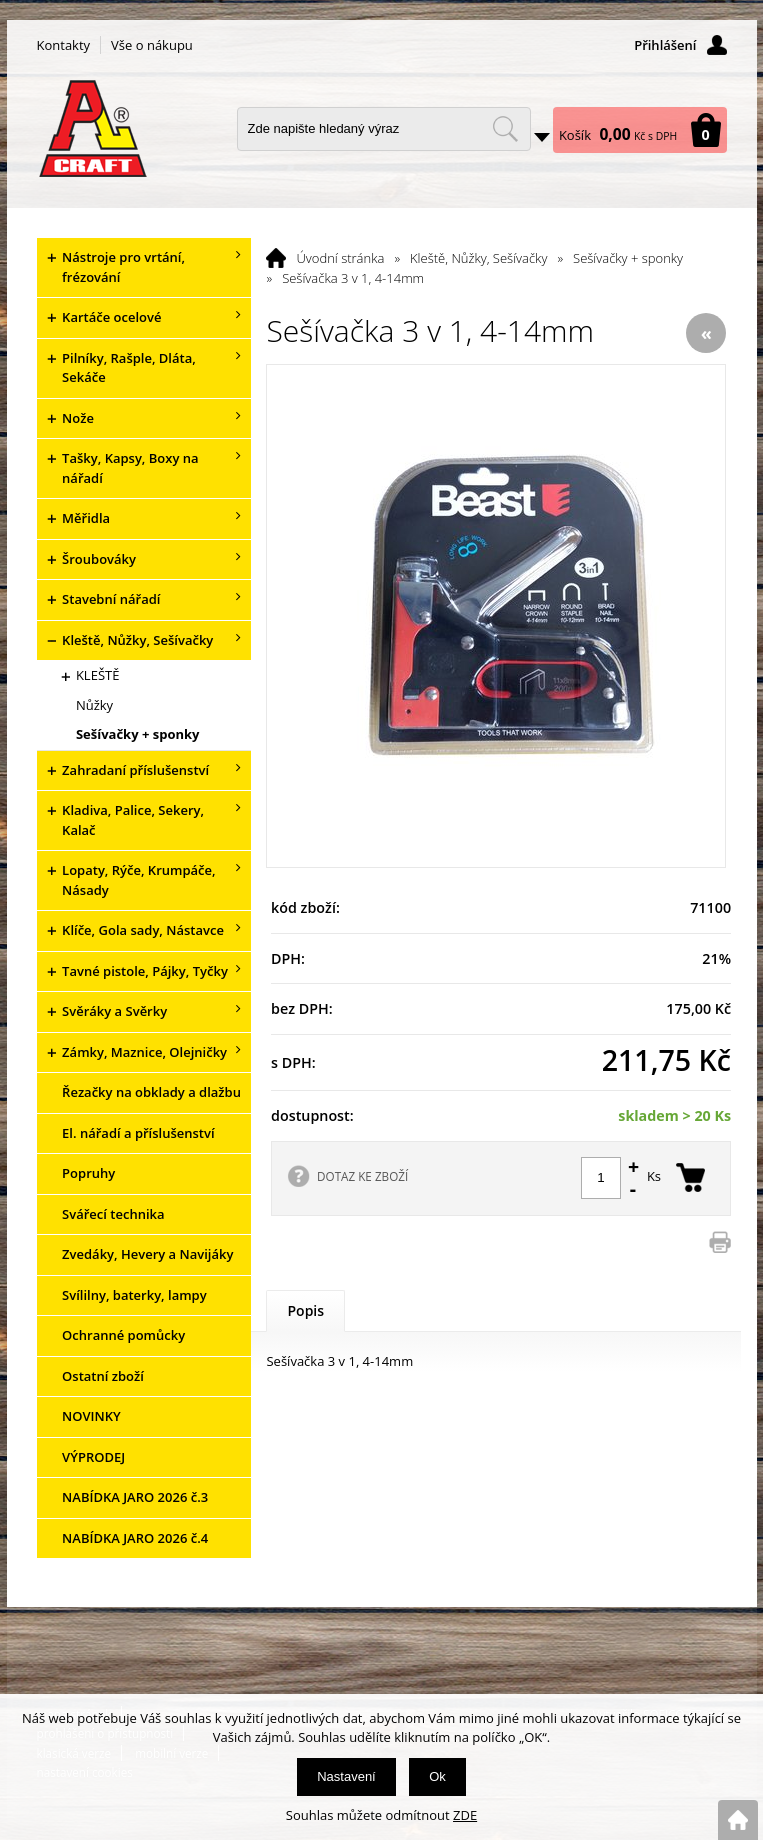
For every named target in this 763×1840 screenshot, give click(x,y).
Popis (305, 1310)
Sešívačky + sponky (628, 258)
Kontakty (64, 45)
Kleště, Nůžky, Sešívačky (478, 258)
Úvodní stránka (340, 258)
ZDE (465, 1815)
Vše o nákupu (152, 45)
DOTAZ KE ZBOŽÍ (362, 1176)
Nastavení (346, 1776)
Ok (437, 1776)
